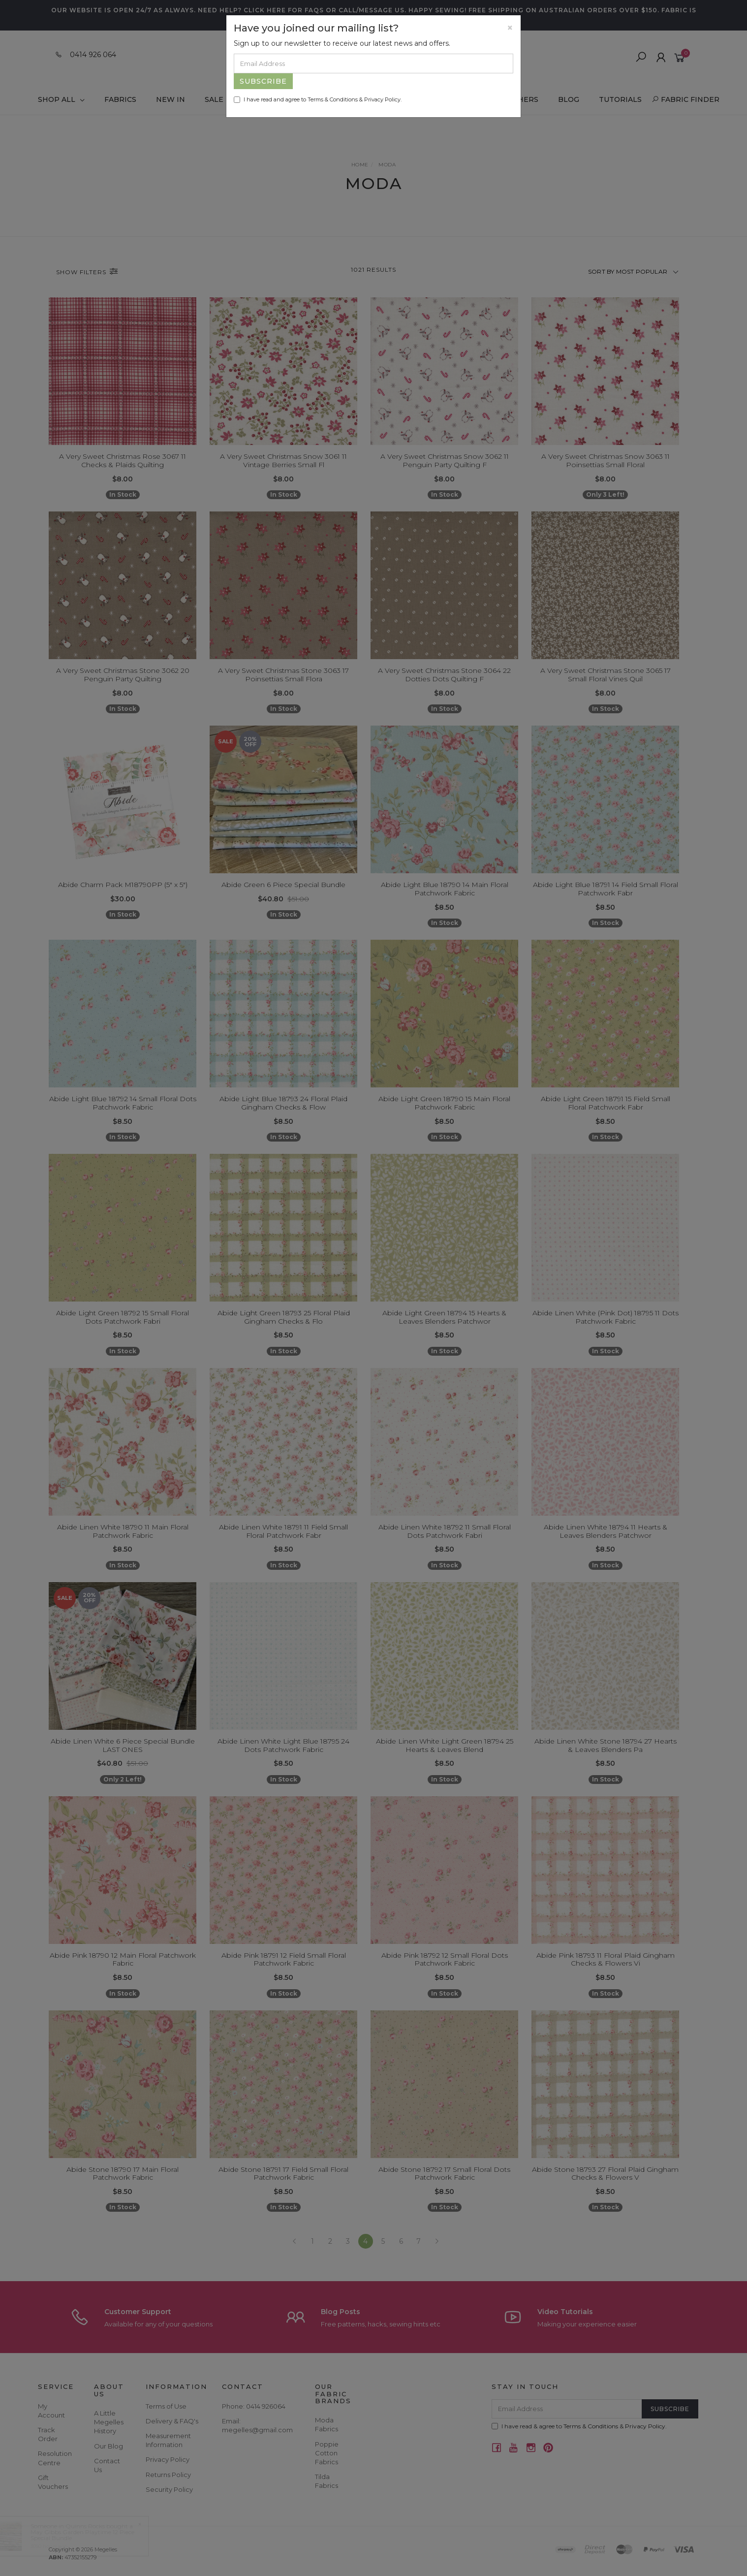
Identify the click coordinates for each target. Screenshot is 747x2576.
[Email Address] (373, 63)
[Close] (510, 28)
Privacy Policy (382, 99)
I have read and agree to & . (318, 99)
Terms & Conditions (333, 99)
